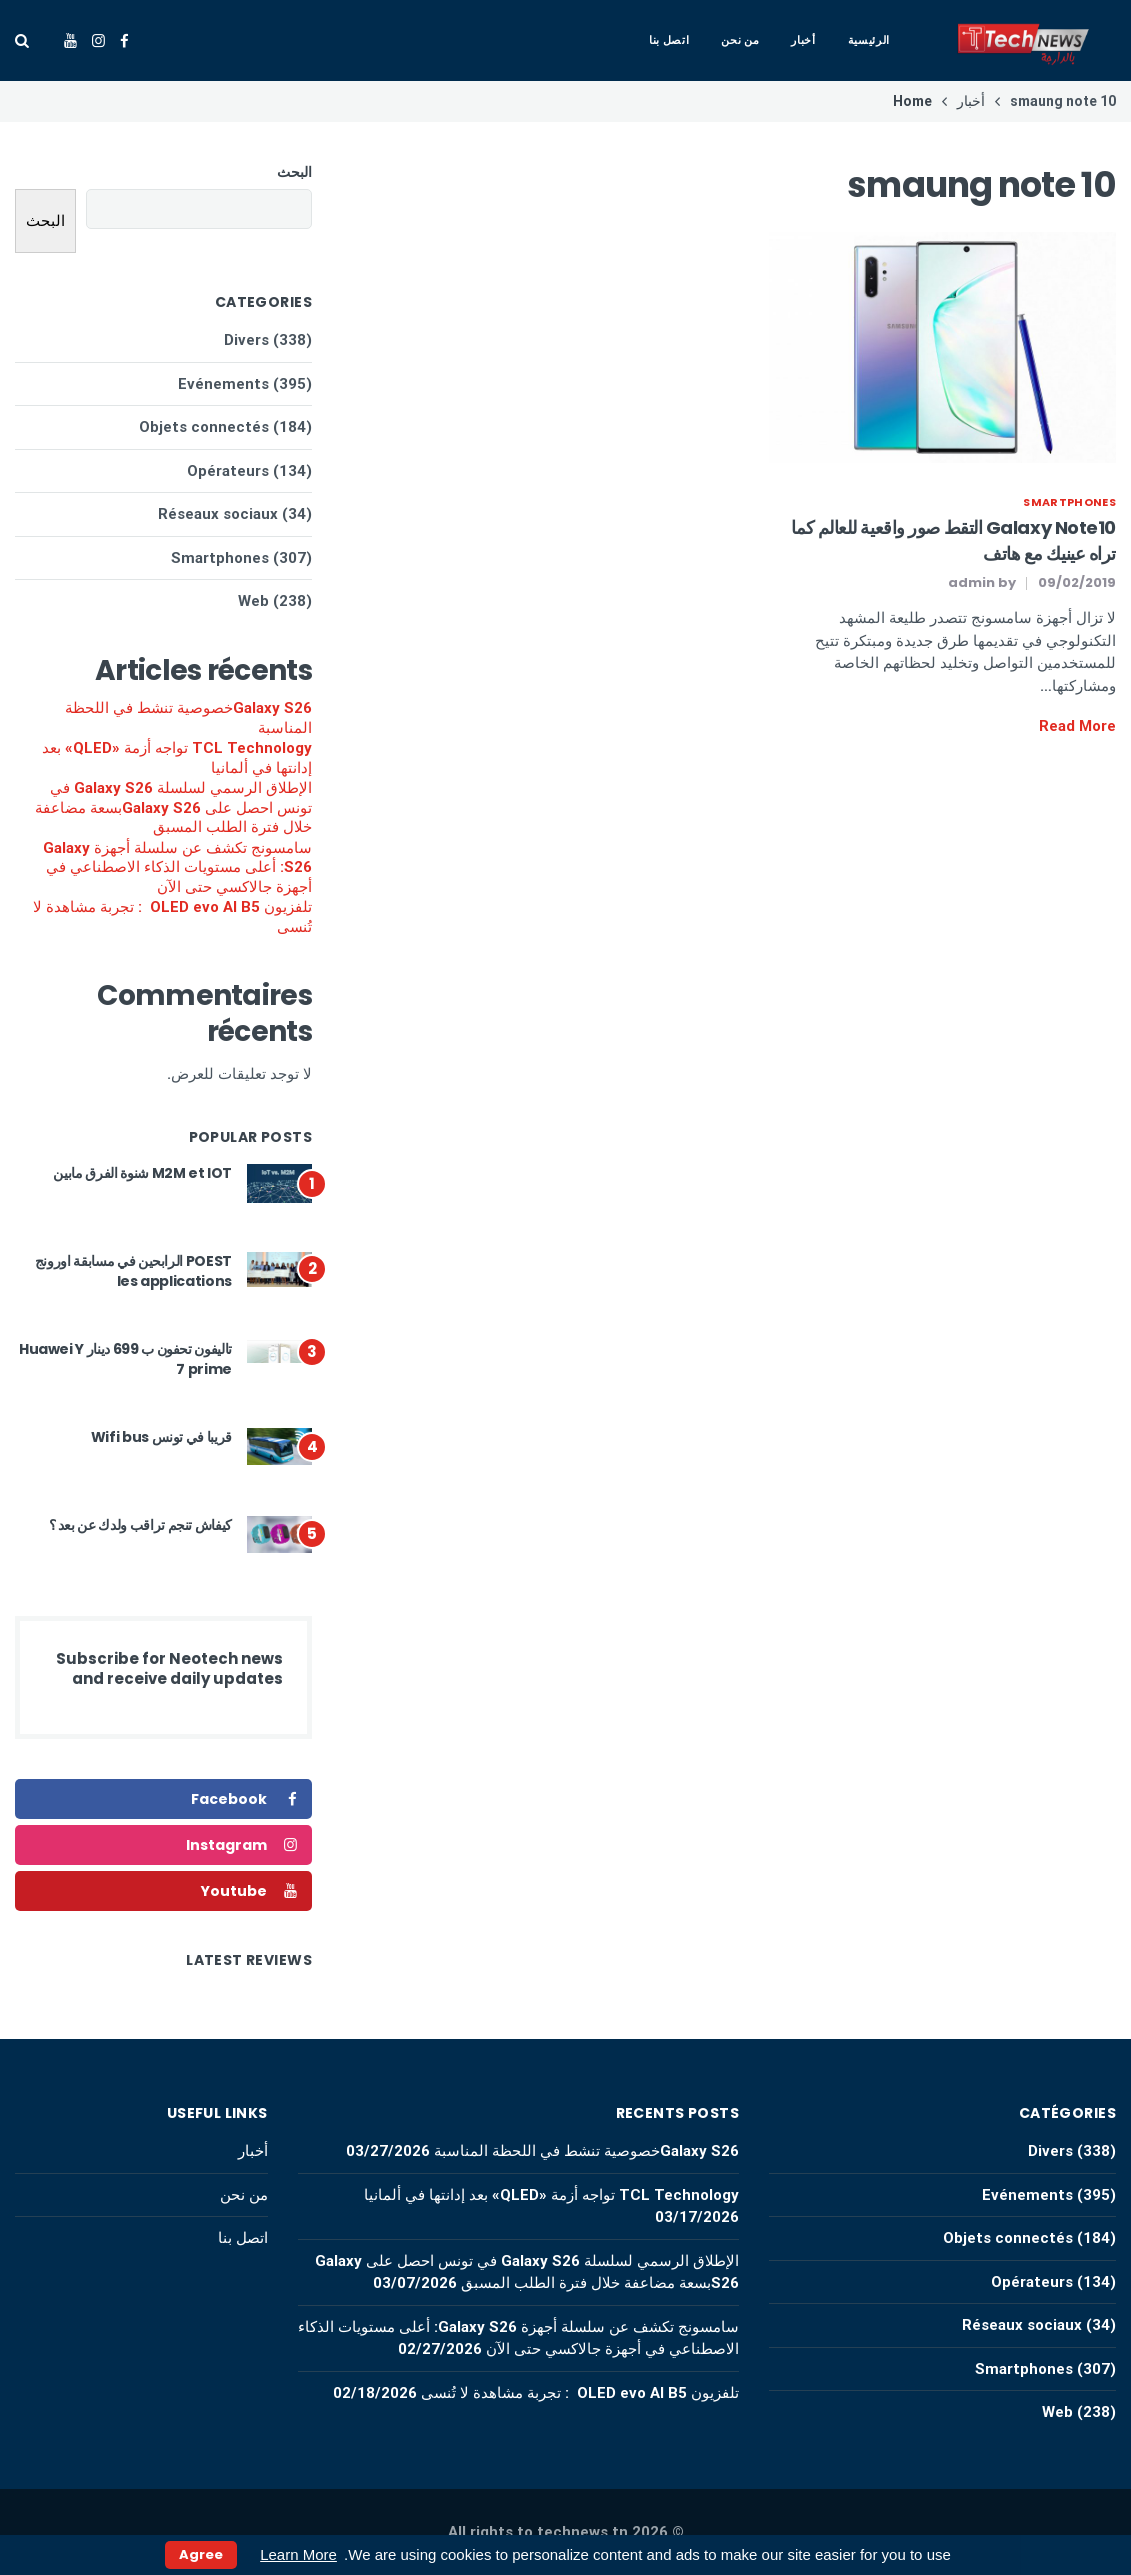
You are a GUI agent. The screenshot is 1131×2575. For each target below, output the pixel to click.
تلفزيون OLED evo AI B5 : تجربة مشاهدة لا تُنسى (172, 917)
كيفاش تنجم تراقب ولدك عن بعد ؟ (141, 1525)
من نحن (740, 40)
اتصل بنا (669, 40)
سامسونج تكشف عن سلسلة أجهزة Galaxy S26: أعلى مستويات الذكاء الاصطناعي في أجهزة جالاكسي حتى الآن (177, 867)
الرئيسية (869, 40)
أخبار (803, 40)
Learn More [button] (298, 2554)
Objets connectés (204, 427)
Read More (1077, 726)
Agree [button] (201, 2554)
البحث (294, 172)
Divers (246, 340)
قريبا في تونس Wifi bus (161, 1437)
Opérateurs (228, 471)
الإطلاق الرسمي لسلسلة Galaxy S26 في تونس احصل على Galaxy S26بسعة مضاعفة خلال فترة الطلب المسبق (173, 807)
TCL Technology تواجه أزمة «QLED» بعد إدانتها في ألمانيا (177, 758)
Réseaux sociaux (218, 514)
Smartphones (1069, 502)
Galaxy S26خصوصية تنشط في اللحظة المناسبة (188, 718)
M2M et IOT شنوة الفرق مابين (142, 1173)
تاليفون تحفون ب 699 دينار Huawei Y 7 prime (125, 1359)
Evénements (223, 384)
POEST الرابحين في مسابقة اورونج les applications (133, 1271)
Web (253, 601)
